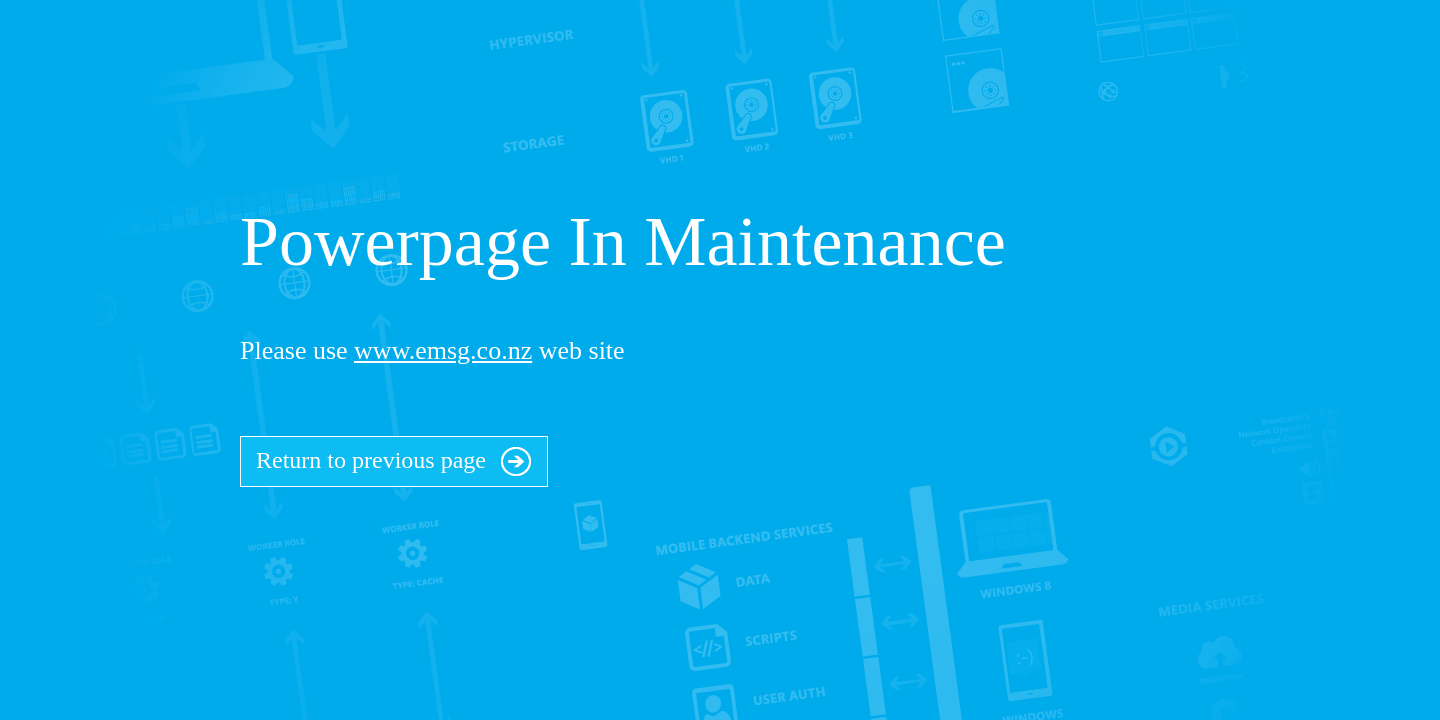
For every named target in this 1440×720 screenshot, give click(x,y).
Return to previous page (394, 456)
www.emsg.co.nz (443, 350)
